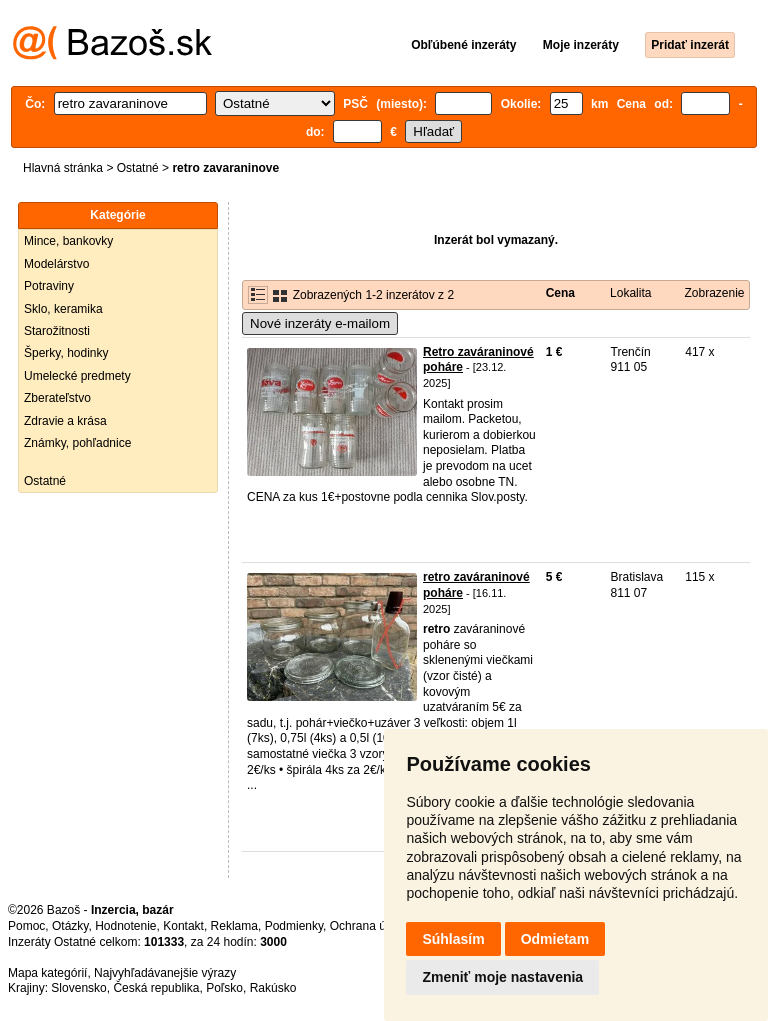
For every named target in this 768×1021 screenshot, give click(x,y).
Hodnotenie (125, 926)
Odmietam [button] (555, 939)
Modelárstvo (56, 264)
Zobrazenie (714, 293)
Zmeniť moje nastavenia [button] (502, 977)
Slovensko (78, 988)
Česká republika (156, 988)
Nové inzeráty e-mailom (320, 323)
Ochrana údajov (372, 926)
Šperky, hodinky (66, 353)
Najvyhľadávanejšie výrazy (165, 973)
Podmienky (294, 926)
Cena (560, 293)
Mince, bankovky (68, 241)
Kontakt (183, 926)
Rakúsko (273, 988)
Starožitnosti (57, 331)
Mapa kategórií (47, 973)
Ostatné (138, 168)
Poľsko (224, 988)
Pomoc (26, 926)
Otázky (70, 926)
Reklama (234, 926)
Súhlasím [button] (453, 939)
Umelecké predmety (77, 376)
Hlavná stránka (63, 168)
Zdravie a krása (65, 421)
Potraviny (49, 286)
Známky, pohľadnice (77, 443)
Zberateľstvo (57, 398)
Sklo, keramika (63, 309)
